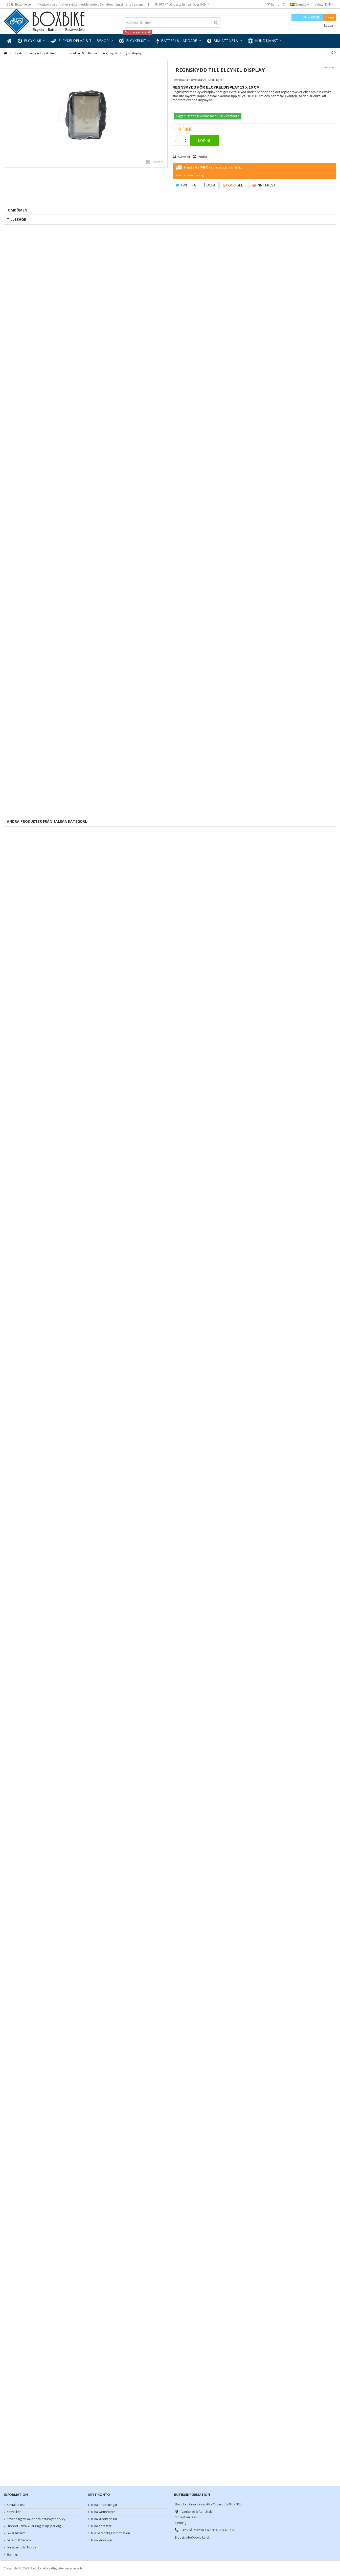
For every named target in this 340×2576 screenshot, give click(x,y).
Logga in (329, 25)
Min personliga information (110, 2533)
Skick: (211, 79)
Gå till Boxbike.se (18, 4)
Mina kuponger (101, 2540)
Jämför (202, 157)
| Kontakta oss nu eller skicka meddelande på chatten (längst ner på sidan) (89, 4)
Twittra (186, 185)
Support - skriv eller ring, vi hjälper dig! (34, 2526)
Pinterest (264, 185)
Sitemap (12, 2554)
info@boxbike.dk (198, 2537)
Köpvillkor (14, 2512)
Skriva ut (183, 157)
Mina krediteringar (104, 2519)
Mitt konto (99, 2494)
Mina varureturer (103, 2512)
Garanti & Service (19, 2540)
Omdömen (17, 210)
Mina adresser (101, 2526)
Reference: (179, 79)
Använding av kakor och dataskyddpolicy (36, 2519)
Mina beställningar (104, 2505)
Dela (209, 185)
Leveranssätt (16, 2533)
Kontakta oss (16, 2505)
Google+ (234, 185)
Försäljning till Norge (21, 2547)
